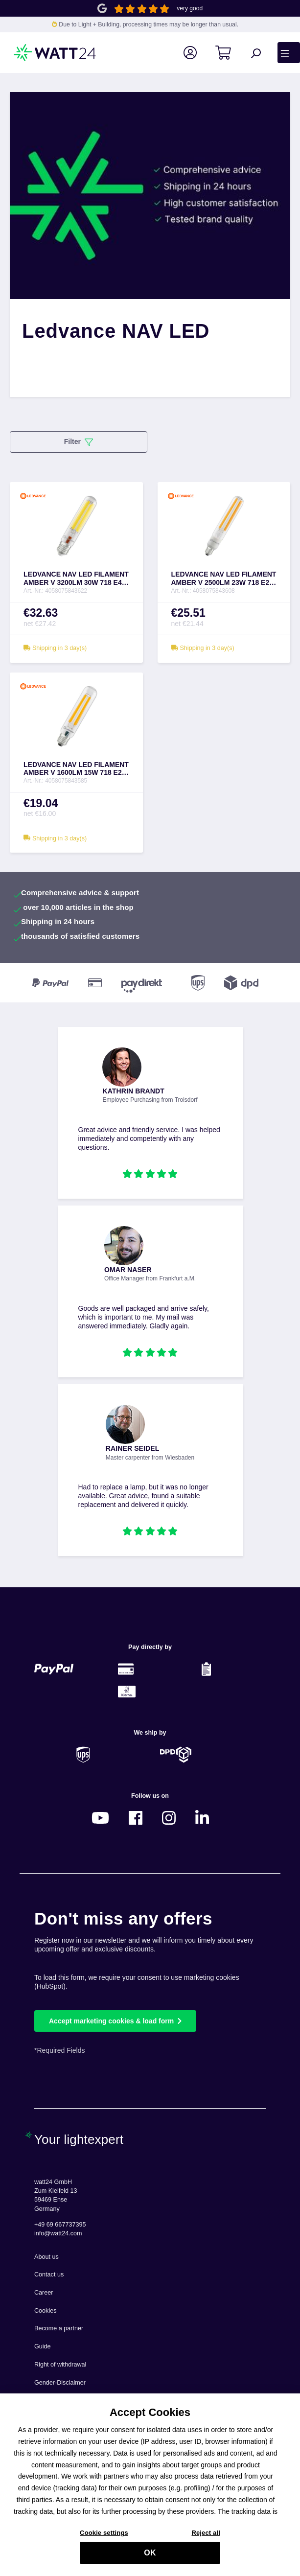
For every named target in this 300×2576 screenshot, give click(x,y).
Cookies (45, 2310)
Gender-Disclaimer (60, 2382)
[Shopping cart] (229, 53)
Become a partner (58, 2328)
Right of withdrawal (60, 2364)
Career (43, 2292)
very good (190, 8)
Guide (42, 2346)
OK (150, 2557)
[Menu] (288, 52)
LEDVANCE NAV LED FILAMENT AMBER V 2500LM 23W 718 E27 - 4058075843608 (224, 578)
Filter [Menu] (78, 442)
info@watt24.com (58, 2233)
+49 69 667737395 (60, 2224)
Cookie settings (104, 2538)
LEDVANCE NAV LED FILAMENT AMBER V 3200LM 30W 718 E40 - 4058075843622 (76, 578)
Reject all (205, 2538)
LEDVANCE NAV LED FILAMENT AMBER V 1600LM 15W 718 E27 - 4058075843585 (76, 769)
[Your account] (195, 53)
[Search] (261, 53)
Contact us (49, 2274)
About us (46, 2256)
